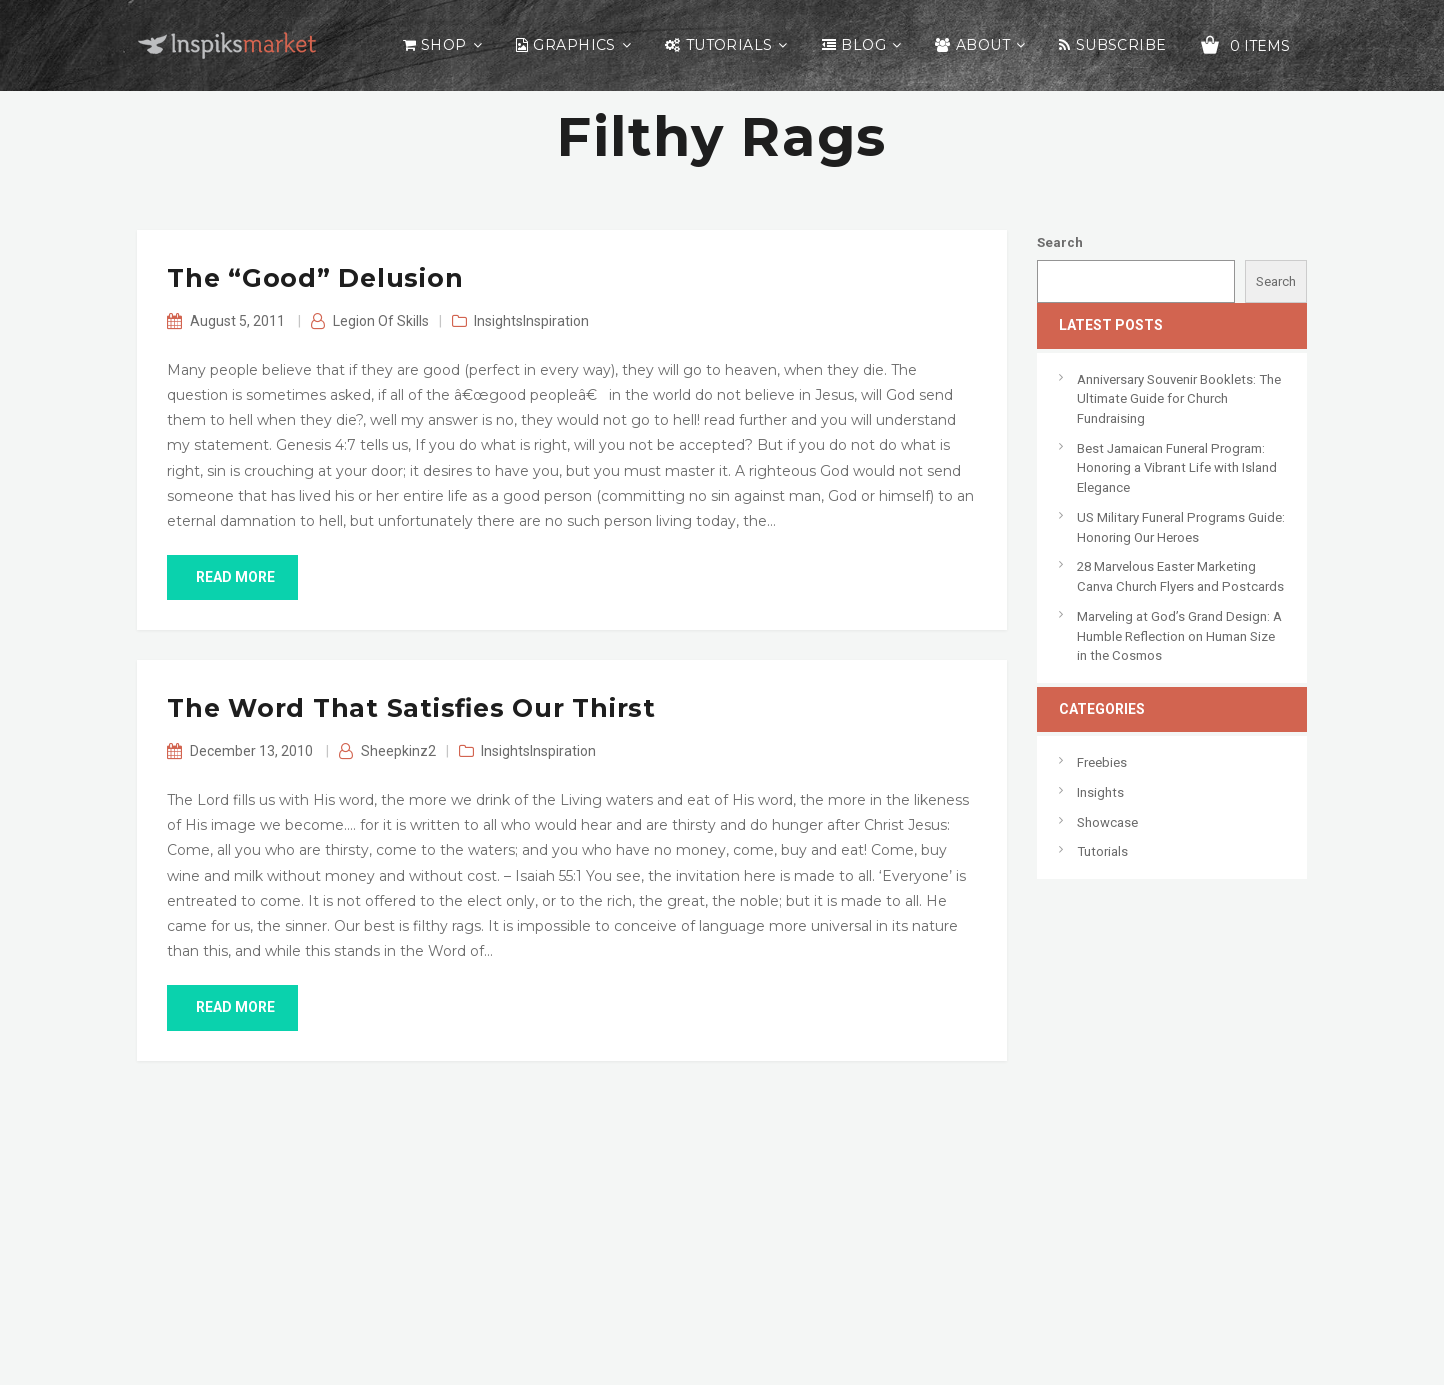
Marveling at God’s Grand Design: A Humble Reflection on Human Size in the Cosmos (1179, 636)
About (983, 45)
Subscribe (1121, 45)
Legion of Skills (381, 321)
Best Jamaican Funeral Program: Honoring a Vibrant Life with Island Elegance (1177, 468)
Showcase (1107, 822)
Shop (444, 45)
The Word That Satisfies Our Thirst (411, 708)
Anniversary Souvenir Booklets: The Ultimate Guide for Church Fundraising (1179, 399)
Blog (863, 45)
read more (232, 577)
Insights (498, 321)
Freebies (1102, 762)
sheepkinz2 (398, 751)
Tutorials (729, 45)
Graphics (574, 45)
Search (1060, 242)
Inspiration (556, 321)
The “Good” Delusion (315, 278)
